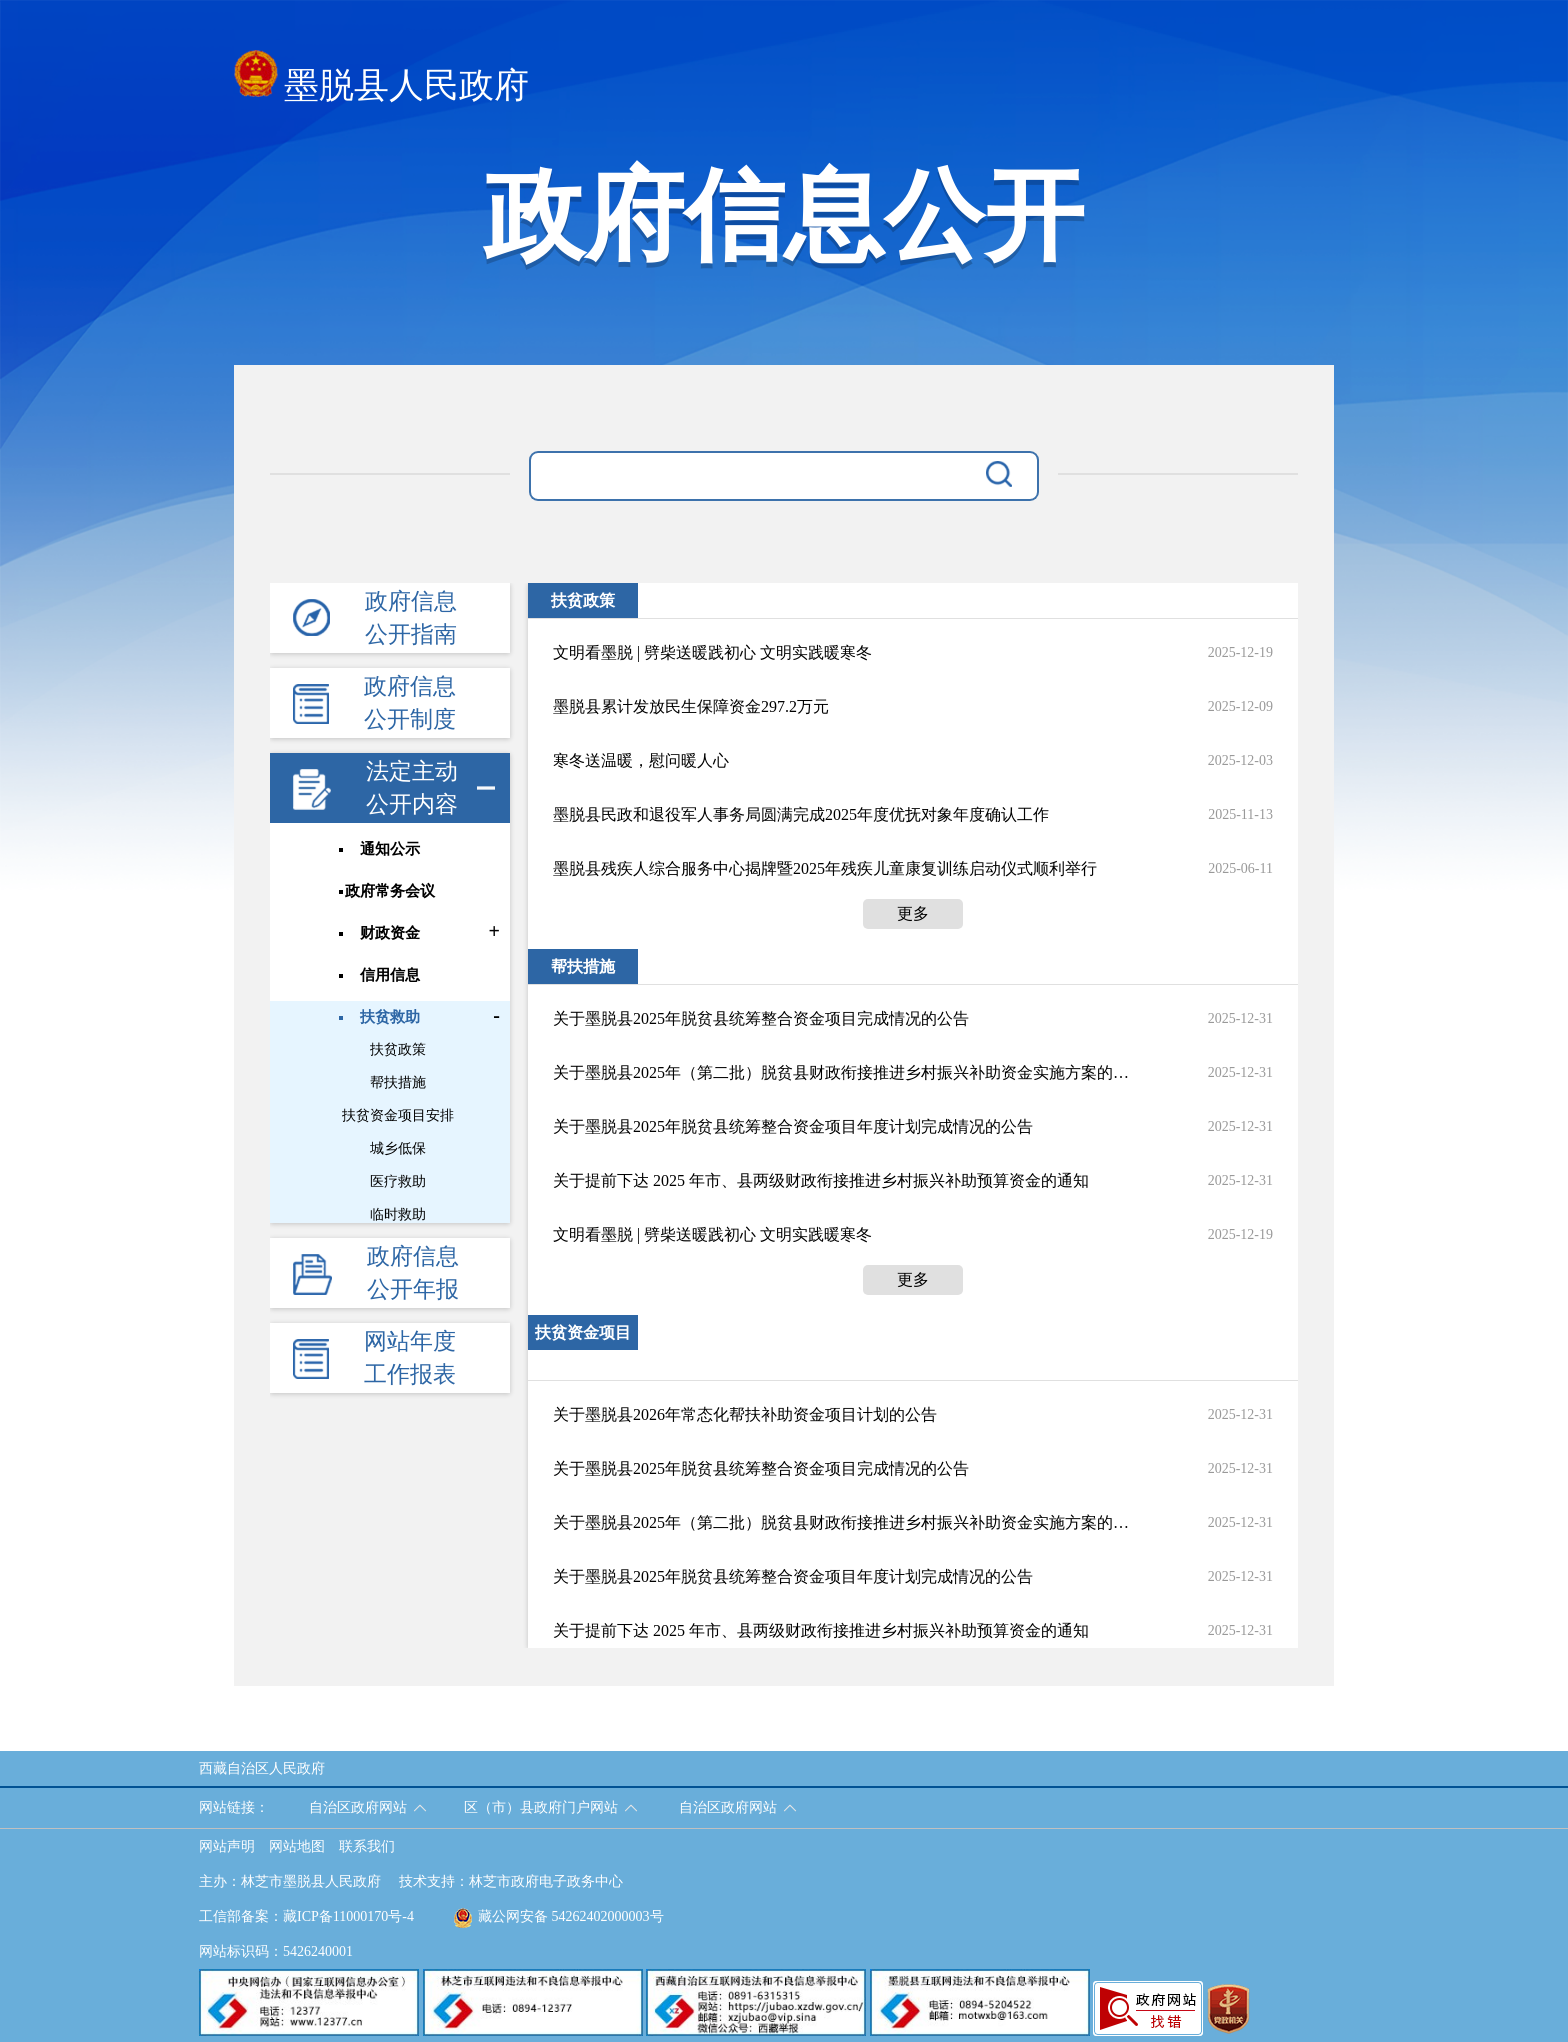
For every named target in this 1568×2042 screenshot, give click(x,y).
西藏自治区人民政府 (262, 1768)
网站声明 (227, 1846)
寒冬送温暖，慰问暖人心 (641, 760)
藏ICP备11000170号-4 (348, 1916)
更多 (913, 913)
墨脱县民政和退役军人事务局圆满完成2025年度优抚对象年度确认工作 (801, 814)
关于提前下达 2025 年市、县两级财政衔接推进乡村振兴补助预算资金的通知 (821, 1180)
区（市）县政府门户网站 (541, 1807)
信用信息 (390, 975)
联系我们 (367, 1846)
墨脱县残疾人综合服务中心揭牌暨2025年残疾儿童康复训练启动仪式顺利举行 (825, 868)
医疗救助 (398, 1181)
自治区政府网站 (358, 1807)
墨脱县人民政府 (381, 79)
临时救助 (398, 1214)
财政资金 (390, 933)
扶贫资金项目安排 (398, 1115)
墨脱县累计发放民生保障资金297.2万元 (691, 706)
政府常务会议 (390, 891)
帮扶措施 (398, 1082)
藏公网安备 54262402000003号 (558, 1916)
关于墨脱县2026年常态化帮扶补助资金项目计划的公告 (745, 1414)
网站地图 (297, 1846)
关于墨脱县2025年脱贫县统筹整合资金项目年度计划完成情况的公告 (793, 1126)
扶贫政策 (398, 1049)
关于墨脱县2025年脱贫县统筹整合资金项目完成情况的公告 (761, 1018)
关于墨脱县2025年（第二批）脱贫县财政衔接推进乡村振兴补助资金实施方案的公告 (841, 1072)
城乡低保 (398, 1148)
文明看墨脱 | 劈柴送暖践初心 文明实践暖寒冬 (712, 652)
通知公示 (390, 849)
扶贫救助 (390, 1017)
